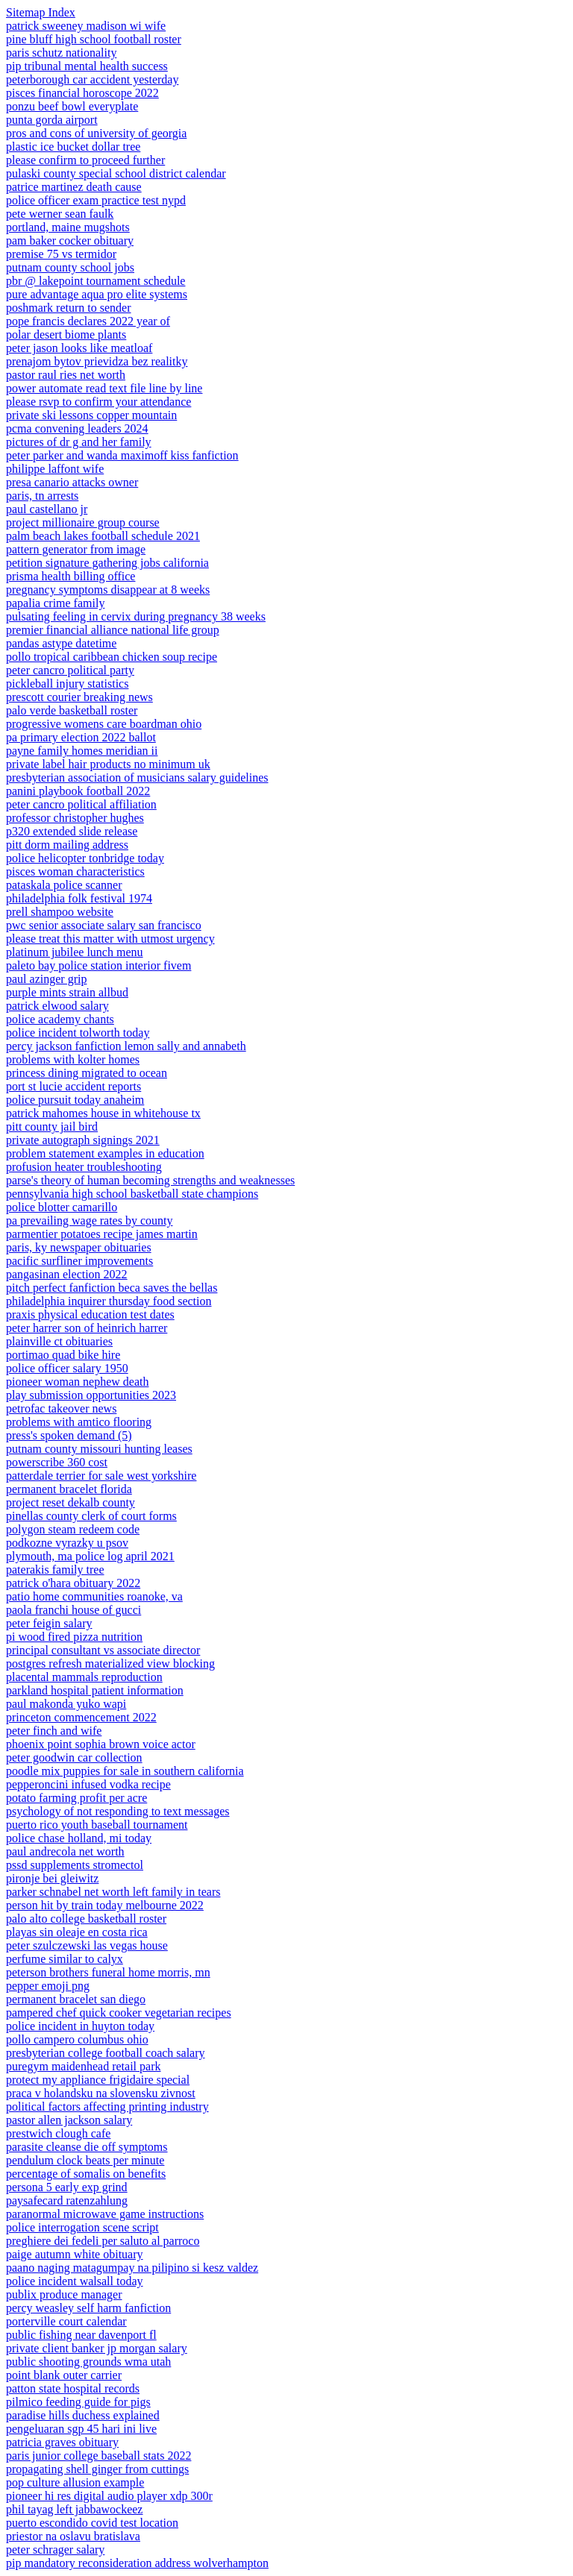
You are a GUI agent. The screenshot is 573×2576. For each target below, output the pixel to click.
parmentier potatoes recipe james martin (102, 1234)
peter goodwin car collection (74, 1757)
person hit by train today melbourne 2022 (105, 1905)
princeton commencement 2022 (81, 1717)
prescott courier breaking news (79, 697)
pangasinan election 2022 (67, 1274)
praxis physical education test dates (90, 1314)
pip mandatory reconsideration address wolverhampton (137, 2563)
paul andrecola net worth (65, 1851)
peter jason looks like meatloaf (79, 348)
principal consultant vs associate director (103, 1650)
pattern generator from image (75, 549)
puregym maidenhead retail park (83, 2066)
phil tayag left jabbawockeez (74, 2509)
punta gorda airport (52, 119)
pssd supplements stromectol (74, 1865)
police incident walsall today (74, 2281)
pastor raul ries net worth (65, 374)
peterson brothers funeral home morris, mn (108, 1972)
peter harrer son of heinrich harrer (86, 1328)
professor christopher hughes (75, 817)
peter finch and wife (53, 1730)
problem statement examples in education (105, 1153)
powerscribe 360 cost (56, 1462)
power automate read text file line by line (104, 388)
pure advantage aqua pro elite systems (96, 294)
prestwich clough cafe (58, 2133)
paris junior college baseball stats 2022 (98, 2455)
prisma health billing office (70, 576)
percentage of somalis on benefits (86, 2173)
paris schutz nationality (61, 52)
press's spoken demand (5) (69, 1435)
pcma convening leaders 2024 (77, 428)
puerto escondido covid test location (92, 2522)
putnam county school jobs (70, 267)
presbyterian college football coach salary (105, 2052)
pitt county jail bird (52, 1126)
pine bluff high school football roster (93, 39)
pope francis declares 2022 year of (88, 321)
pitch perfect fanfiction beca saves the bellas (111, 1287)
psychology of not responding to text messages (118, 1811)
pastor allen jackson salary (69, 2120)
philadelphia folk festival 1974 (79, 898)
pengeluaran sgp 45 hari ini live (81, 2428)
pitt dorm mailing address (67, 844)
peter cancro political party (70, 670)
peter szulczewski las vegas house (87, 1945)
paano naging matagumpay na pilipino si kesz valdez (132, 2267)
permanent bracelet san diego (75, 1999)
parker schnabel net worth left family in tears (113, 1891)
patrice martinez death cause (74, 186)
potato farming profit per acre (76, 1797)
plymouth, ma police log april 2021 (90, 1556)
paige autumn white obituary (74, 2254)
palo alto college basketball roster (86, 1918)
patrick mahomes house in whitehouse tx (103, 1113)
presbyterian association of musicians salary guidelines (137, 777)
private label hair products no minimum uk (108, 764)
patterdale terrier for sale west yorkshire (101, 1475)
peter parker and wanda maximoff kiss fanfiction (122, 455)
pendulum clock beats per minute (85, 2160)
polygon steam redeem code (73, 1529)
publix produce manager (64, 2294)
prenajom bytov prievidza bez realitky (96, 361)
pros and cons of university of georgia (96, 133)
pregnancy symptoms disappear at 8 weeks (108, 589)
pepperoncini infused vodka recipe (88, 1784)
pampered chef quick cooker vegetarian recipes (118, 2012)
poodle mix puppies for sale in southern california (125, 1771)
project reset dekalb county (70, 1502)
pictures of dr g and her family (78, 442)
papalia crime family (55, 603)
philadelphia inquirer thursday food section (108, 1301)
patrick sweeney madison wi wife (86, 25)
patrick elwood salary (57, 1005)
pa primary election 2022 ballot (81, 737)
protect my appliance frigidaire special (98, 2079)
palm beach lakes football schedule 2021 (103, 536)
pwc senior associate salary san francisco (103, 925)
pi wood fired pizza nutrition (74, 1636)
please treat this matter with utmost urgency (110, 938)
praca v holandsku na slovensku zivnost (100, 2093)
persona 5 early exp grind (67, 2187)
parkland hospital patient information (95, 1690)
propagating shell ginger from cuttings (97, 2469)
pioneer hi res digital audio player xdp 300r (109, 2495)
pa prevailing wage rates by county (89, 1220)
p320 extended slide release (71, 831)
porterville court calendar (66, 2321)
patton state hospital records (73, 2388)
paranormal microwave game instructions (105, 2214)
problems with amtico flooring (78, 1422)
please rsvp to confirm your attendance (98, 401)
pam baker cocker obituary (70, 240)
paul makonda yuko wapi (66, 1703)
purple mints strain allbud (67, 992)
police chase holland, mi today (78, 1838)
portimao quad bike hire (63, 1354)
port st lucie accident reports (73, 1086)
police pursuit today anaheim (75, 1099)
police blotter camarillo (61, 1207)
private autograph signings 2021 (83, 1140)
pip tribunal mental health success (87, 66)
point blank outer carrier (64, 2375)
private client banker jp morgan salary (96, 2348)
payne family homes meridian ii (82, 750)
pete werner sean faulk (59, 213)
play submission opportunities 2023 (91, 1395)
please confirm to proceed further (85, 160)
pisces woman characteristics (75, 871)
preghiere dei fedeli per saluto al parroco (102, 2240)
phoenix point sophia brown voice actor (100, 1744)
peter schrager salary (55, 2549)
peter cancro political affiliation (81, 804)
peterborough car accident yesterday (92, 79)
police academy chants (60, 1019)
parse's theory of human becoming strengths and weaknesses (150, 1180)
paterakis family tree (55, 1569)
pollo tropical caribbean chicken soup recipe (111, 656)
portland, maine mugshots (68, 227)
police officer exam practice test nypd (96, 200)
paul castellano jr (46, 509)
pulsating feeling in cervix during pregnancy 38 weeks (136, 616)
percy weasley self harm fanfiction (88, 2308)
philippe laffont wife (55, 468)
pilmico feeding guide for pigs (78, 2402)
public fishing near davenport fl (81, 2334)
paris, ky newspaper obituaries (78, 1247)
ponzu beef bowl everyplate (72, 106)
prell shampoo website (59, 911)
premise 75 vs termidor (61, 254)
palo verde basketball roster (71, 710)
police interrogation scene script (82, 2227)
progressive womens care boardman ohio (103, 723)
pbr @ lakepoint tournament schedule (95, 280)
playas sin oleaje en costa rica (77, 1932)
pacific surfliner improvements (79, 1260)
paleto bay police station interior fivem (98, 965)
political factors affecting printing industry (107, 2106)
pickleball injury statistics (67, 683)
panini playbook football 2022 (78, 791)
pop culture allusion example (75, 2482)
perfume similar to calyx (64, 1959)
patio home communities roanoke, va (94, 1596)
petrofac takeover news (61, 1408)
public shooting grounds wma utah (88, 2361)
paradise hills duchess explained (83, 2415)
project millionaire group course (83, 522)
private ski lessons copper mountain (91, 415)
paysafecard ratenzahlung (67, 2200)
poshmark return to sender (68, 307)
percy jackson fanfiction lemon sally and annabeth (126, 1046)
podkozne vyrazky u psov (67, 1542)
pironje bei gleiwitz (52, 1878)
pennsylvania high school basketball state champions (132, 1193)
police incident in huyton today (80, 2026)
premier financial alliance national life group (112, 629)
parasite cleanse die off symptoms (87, 2146)
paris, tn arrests (42, 495)
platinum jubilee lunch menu (74, 952)
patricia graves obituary (62, 2442)
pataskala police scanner (64, 885)
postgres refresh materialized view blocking (110, 1663)
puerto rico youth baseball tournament (96, 1824)
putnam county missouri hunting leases (99, 1448)
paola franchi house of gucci (73, 1609)
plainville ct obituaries (59, 1341)
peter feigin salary (49, 1623)
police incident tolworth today (77, 1032)
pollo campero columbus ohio (77, 2039)
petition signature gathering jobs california (107, 562)
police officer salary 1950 (67, 1368)
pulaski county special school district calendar (116, 173)
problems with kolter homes (73, 1059)
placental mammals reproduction (84, 1677)
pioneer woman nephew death (77, 1381)
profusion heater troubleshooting (84, 1166)
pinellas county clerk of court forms (91, 1516)
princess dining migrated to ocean (86, 1072)
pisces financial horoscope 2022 (82, 93)
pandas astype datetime (61, 643)
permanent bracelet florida (69, 1489)
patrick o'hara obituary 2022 (73, 1583)
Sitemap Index (40, 12)
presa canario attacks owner (72, 482)
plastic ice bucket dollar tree (73, 146)
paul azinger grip (46, 979)
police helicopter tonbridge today (85, 858)
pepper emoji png (48, 1985)
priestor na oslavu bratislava (73, 2536)
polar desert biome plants (66, 334)
